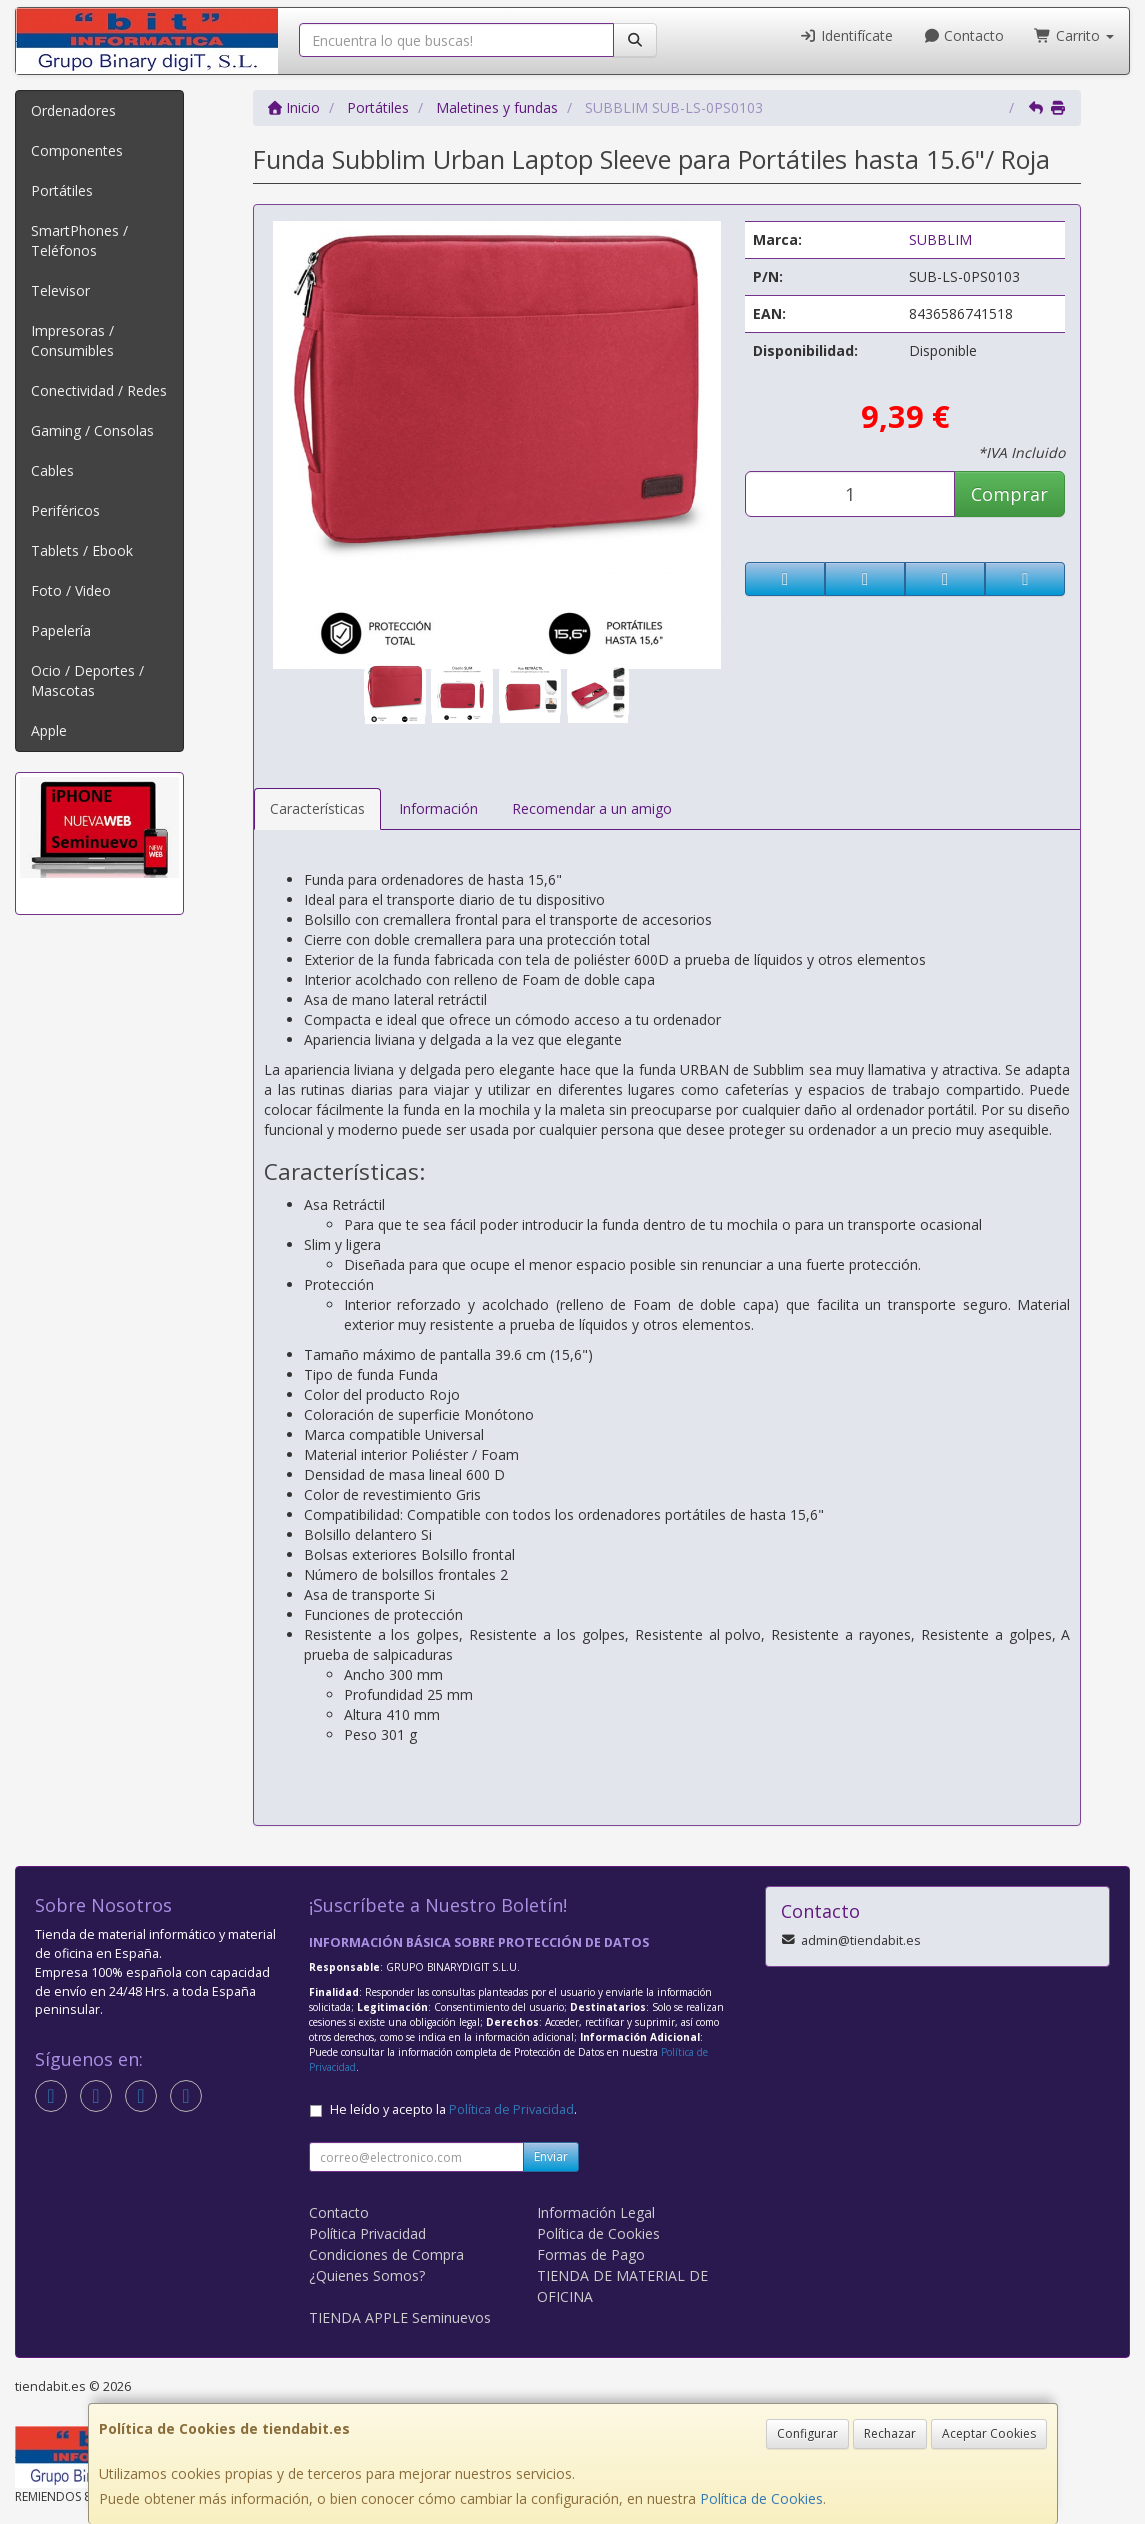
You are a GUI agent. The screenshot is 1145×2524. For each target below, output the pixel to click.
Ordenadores (73, 110)
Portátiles (62, 190)
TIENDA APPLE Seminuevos (400, 2317)
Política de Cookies (761, 2498)
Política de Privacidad (511, 2109)
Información (438, 808)
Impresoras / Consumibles (72, 340)
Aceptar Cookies (989, 2433)
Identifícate (846, 35)
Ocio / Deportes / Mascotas (87, 680)
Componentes (77, 150)
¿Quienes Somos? (367, 2275)
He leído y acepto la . (453, 2109)
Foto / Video (71, 590)
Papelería (61, 630)
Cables (52, 470)
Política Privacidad (367, 2233)
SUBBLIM (940, 239)
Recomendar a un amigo (592, 808)
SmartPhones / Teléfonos (79, 240)
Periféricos (65, 510)
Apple (49, 730)
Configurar (807, 2433)
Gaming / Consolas (92, 430)
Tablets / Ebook (82, 550)
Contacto (964, 35)
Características (317, 808)
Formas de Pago (591, 2254)
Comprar (1009, 494)
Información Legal (596, 2212)
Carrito (1074, 35)
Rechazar (890, 2433)
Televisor (60, 290)
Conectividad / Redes (99, 390)
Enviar (551, 2156)
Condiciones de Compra (386, 2254)
